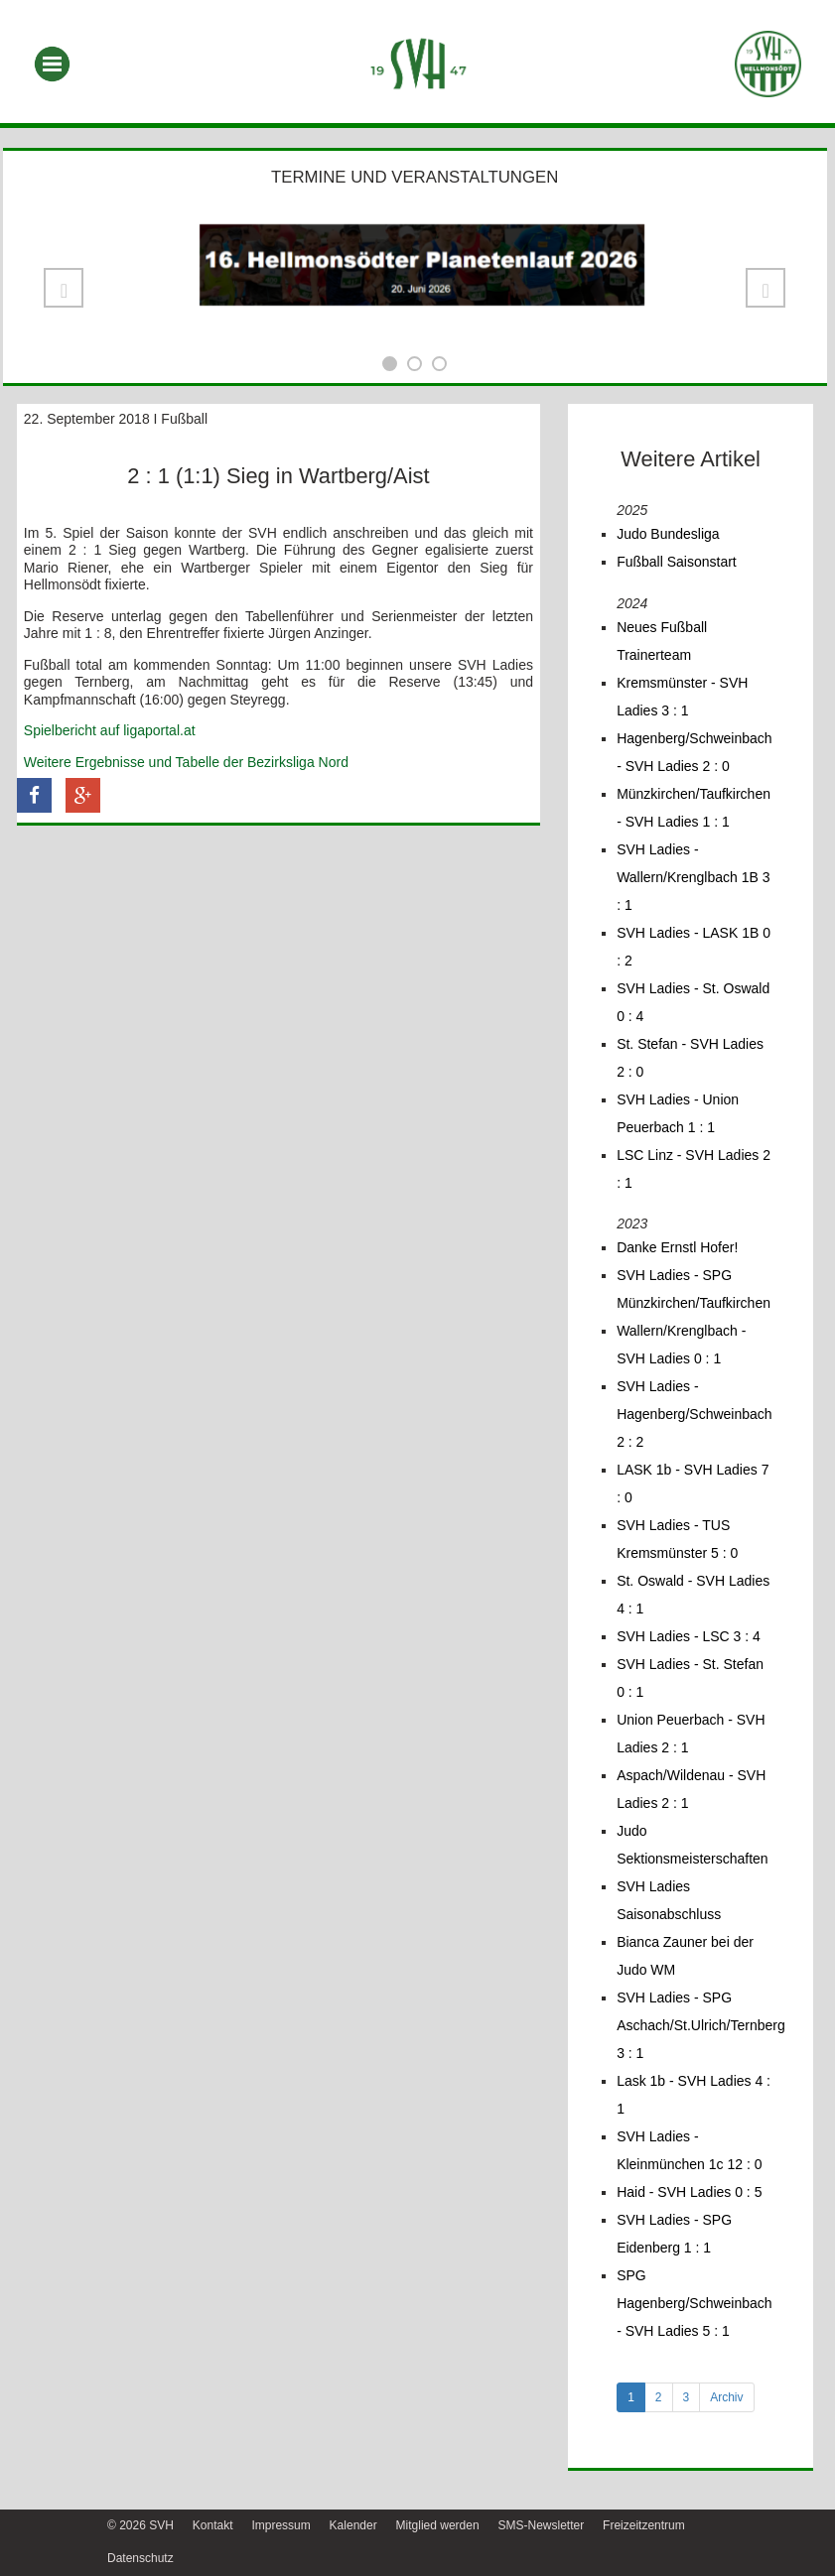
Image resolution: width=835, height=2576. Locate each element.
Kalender (353, 2525)
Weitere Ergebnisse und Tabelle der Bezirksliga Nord (186, 762)
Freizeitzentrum (644, 2525)
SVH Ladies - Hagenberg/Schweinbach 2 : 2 (694, 1414)
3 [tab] (686, 2397)
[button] (63, 288)
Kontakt (213, 2525)
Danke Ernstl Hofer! (677, 1247)
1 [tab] (630, 2397)
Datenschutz (140, 2558)
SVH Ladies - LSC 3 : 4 (689, 1636)
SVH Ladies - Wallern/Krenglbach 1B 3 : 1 (693, 877)
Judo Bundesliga (668, 534)
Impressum (280, 2525)
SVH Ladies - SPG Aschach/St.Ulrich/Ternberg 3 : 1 (701, 2025)
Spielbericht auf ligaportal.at (110, 730)
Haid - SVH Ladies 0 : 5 (689, 2192)
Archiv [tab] (726, 2397)
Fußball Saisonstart (677, 562)
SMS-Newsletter (540, 2525)
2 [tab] (658, 2397)
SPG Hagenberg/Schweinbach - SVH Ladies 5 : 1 (694, 2303)
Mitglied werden (438, 2525)
